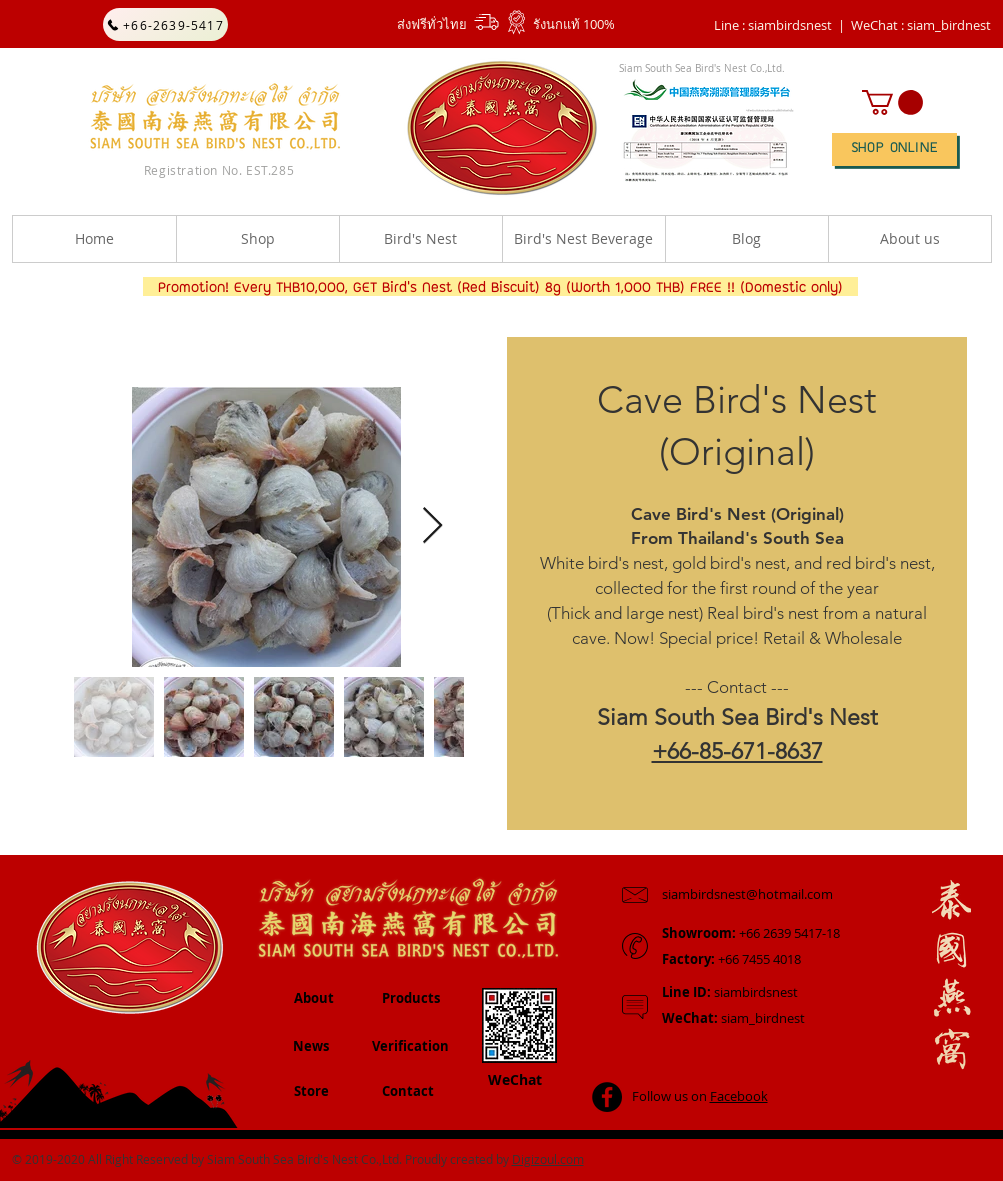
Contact (408, 1091)
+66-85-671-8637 (737, 751)
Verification (410, 1046)
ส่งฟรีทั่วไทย (432, 24)
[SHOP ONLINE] (894, 149)
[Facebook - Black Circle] (607, 1097)
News (311, 1046)
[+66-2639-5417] (165, 24)
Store (311, 1091)
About (314, 998)
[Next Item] (432, 526)
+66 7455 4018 (731, 959)
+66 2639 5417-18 (751, 933)
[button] (921, 25)
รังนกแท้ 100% (574, 24)
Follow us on (700, 1096)
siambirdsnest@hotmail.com (747, 894)
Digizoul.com (548, 1159)
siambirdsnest (730, 992)
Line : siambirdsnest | (779, 25)
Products (411, 998)
